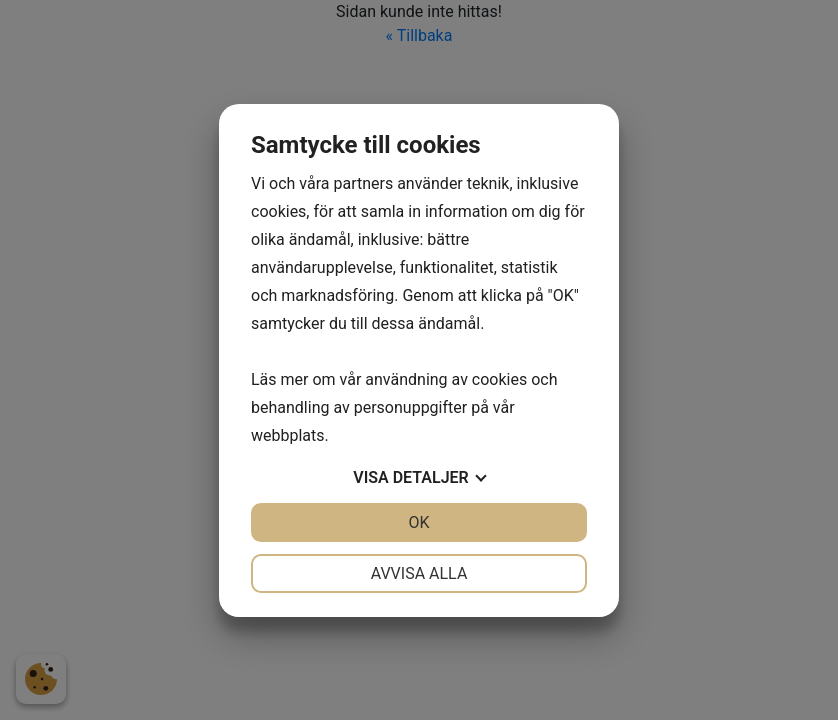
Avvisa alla (419, 573)
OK (418, 522)
